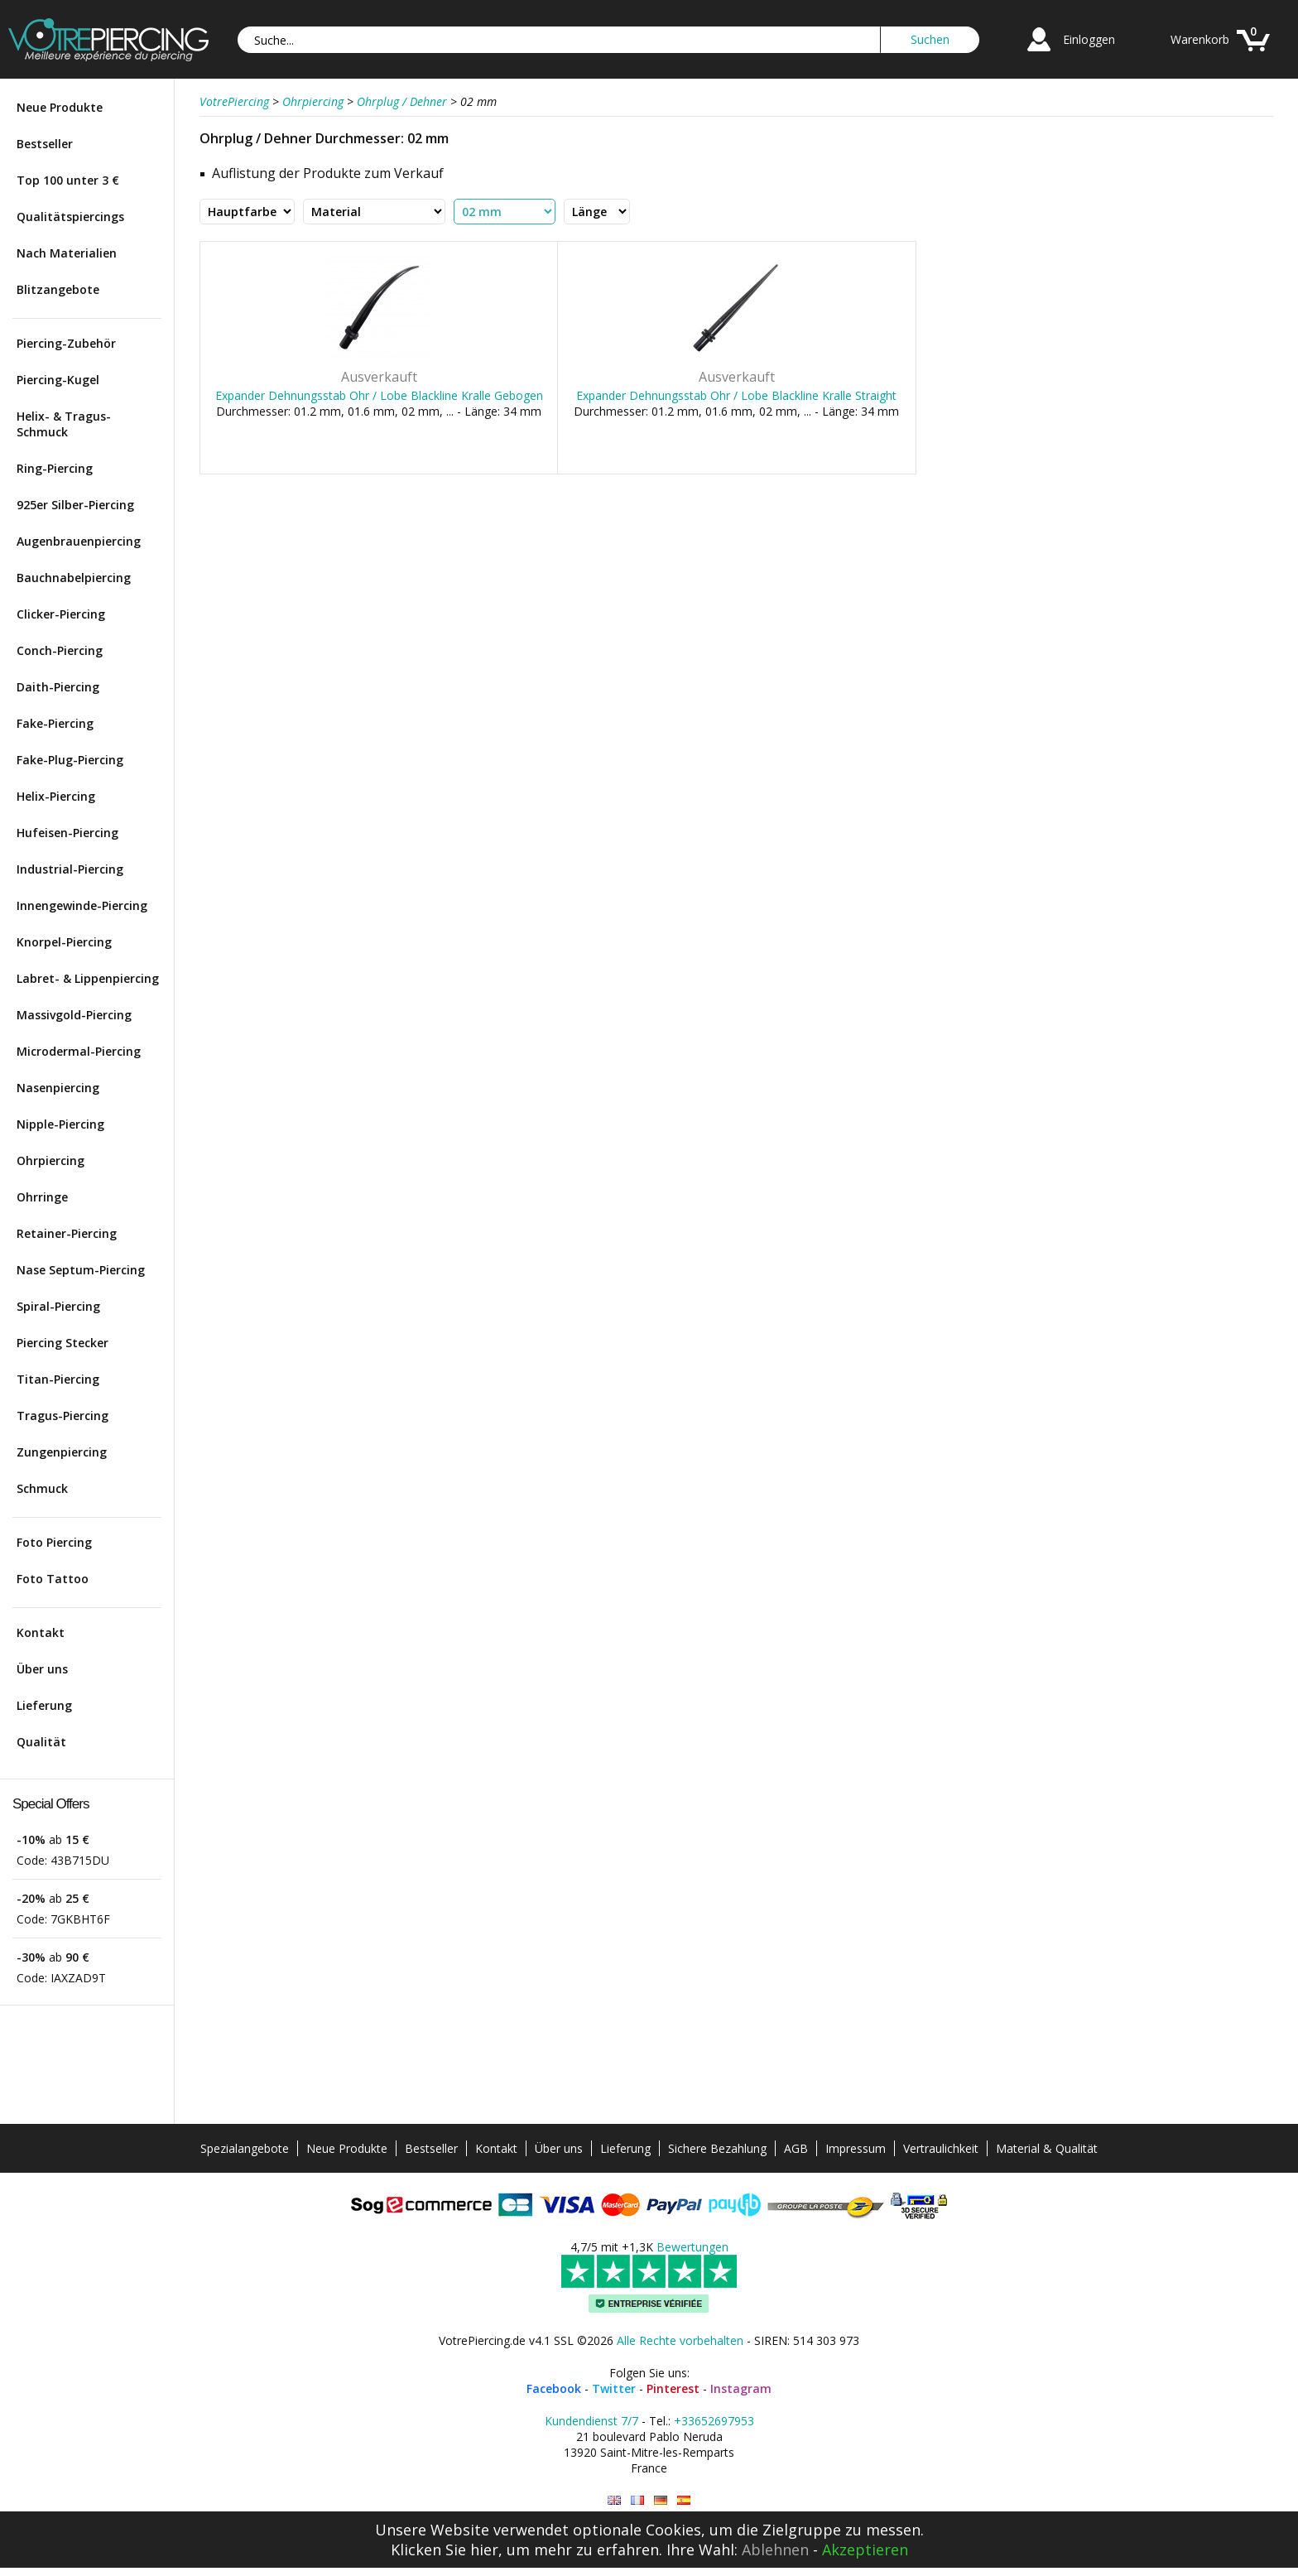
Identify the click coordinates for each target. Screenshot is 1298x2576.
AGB (796, 2148)
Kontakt (41, 1632)
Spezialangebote (244, 2148)
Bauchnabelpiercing (74, 577)
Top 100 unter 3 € (68, 180)
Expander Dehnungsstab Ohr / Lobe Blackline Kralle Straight (736, 395)
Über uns (42, 1669)
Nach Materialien (67, 253)
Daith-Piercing (58, 687)
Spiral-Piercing (58, 1306)
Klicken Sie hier (444, 2549)
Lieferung (44, 1705)
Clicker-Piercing (61, 614)
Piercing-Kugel (58, 380)
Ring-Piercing (55, 468)
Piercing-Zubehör (66, 343)
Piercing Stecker (62, 1343)
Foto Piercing (54, 1542)
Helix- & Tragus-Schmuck (64, 424)
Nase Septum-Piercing (81, 1270)
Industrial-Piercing (70, 869)
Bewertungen (692, 2247)
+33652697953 (714, 2421)
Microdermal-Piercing (79, 1051)
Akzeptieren (865, 2549)
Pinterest (673, 2388)
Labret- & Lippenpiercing (88, 978)
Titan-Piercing (58, 1379)
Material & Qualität (1047, 2148)
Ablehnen (775, 2549)
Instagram (741, 2388)
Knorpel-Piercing (64, 942)
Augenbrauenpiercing (79, 541)
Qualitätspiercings (70, 216)
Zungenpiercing (62, 1452)
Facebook (553, 2388)
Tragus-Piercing (62, 1415)
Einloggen (1089, 39)
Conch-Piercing (60, 650)
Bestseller (45, 144)
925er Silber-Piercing (75, 505)
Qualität (41, 1742)
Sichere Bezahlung (717, 2148)
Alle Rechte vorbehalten (680, 2340)
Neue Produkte (60, 107)
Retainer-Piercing (67, 1233)
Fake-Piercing (55, 723)
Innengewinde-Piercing (82, 905)
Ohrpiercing (50, 1160)
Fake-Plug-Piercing (70, 760)
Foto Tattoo (53, 1579)
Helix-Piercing (56, 796)
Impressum (855, 2148)
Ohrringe (42, 1197)
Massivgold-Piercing (74, 1015)
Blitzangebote (58, 289)
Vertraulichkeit (940, 2148)
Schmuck (42, 1488)
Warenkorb (1200, 39)
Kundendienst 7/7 (591, 2421)
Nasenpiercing (58, 1087)
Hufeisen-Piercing (67, 832)
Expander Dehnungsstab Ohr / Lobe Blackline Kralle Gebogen (379, 395)
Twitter (614, 2388)
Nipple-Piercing (60, 1124)
